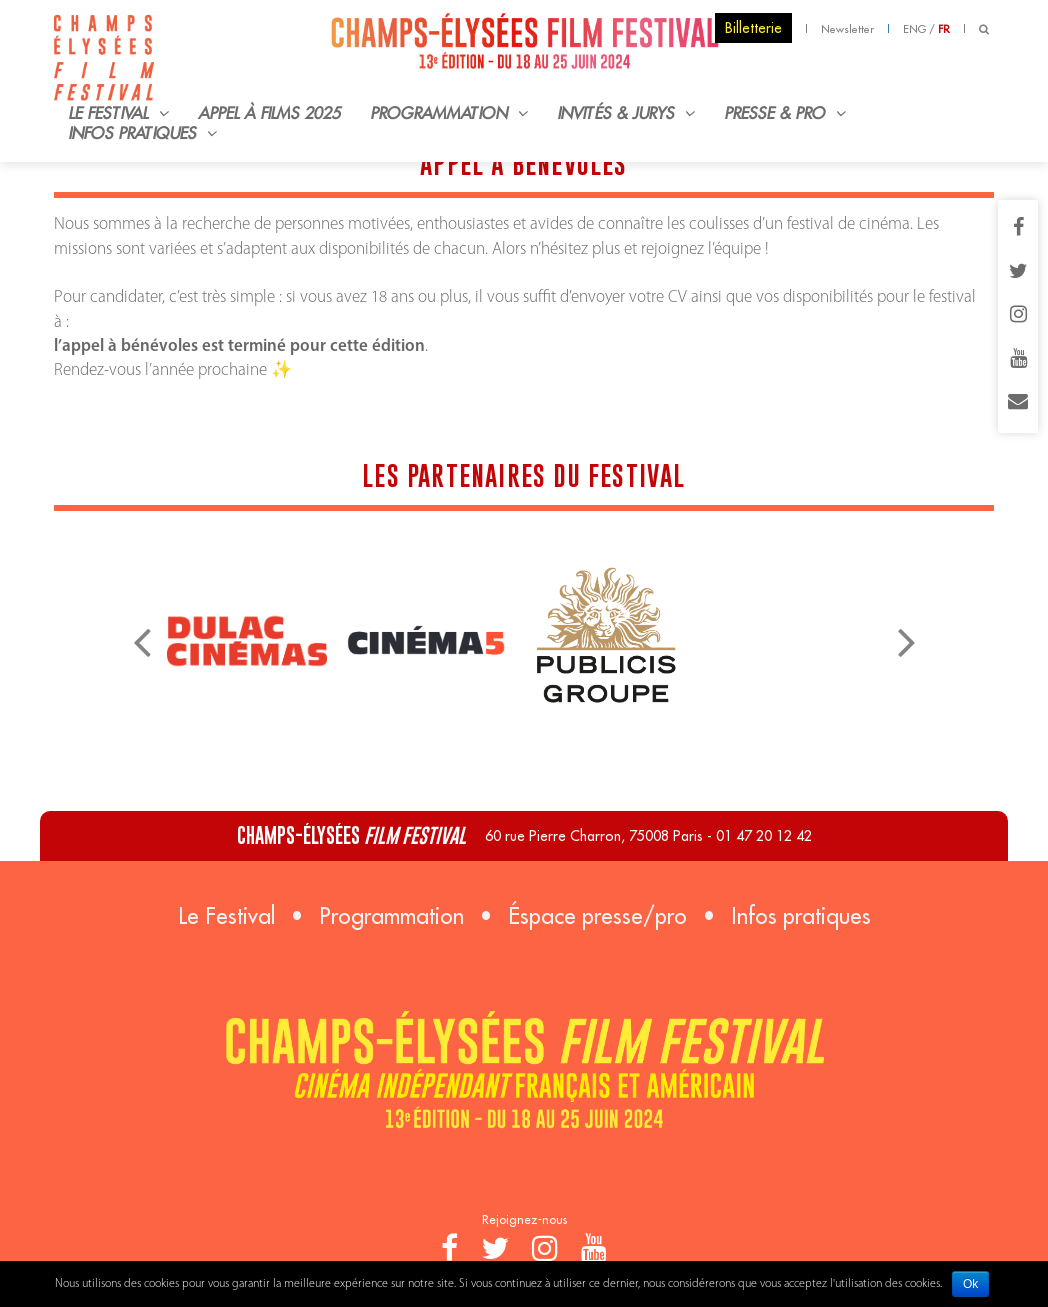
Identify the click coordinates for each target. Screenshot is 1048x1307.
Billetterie (753, 28)
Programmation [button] (449, 113)
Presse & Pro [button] (785, 113)
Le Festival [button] (118, 113)
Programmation (391, 916)
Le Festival (226, 916)
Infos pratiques (801, 916)
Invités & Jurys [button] (626, 113)
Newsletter (847, 29)
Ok (970, 1284)
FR (944, 29)
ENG (914, 29)
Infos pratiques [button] (142, 133)
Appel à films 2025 (270, 113)
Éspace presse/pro (597, 916)
